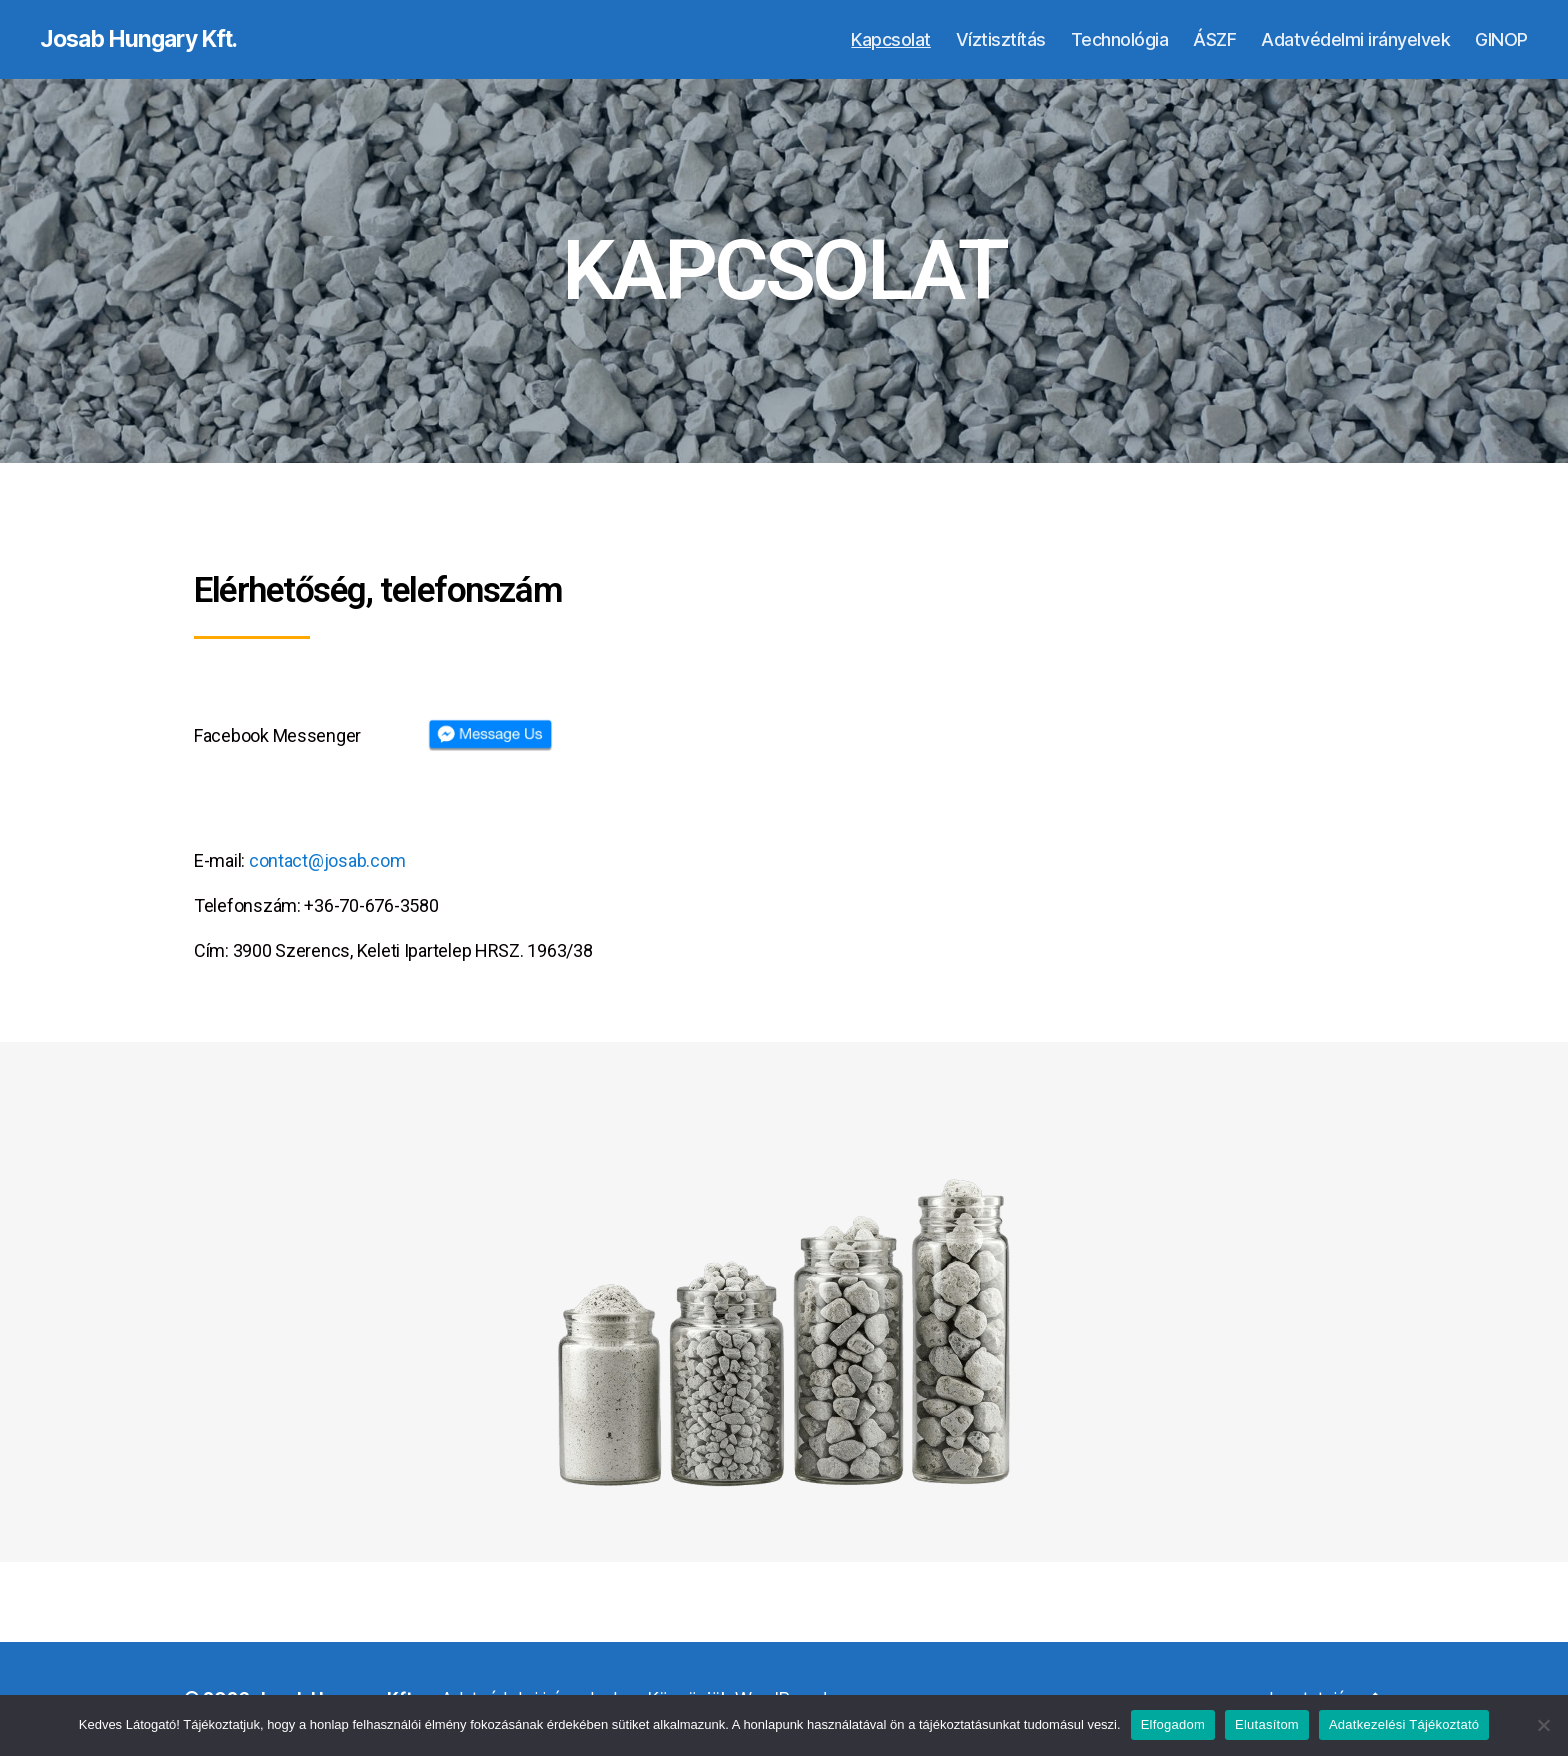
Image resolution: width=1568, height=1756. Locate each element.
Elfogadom (1173, 1724)
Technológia (1120, 39)
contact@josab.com (327, 861)
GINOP (1501, 39)
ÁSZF (1214, 39)
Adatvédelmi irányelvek (1355, 39)
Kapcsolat (891, 39)
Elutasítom (1267, 1724)
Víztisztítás (1001, 39)
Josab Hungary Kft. (145, 40)
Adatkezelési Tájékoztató (1404, 1724)
